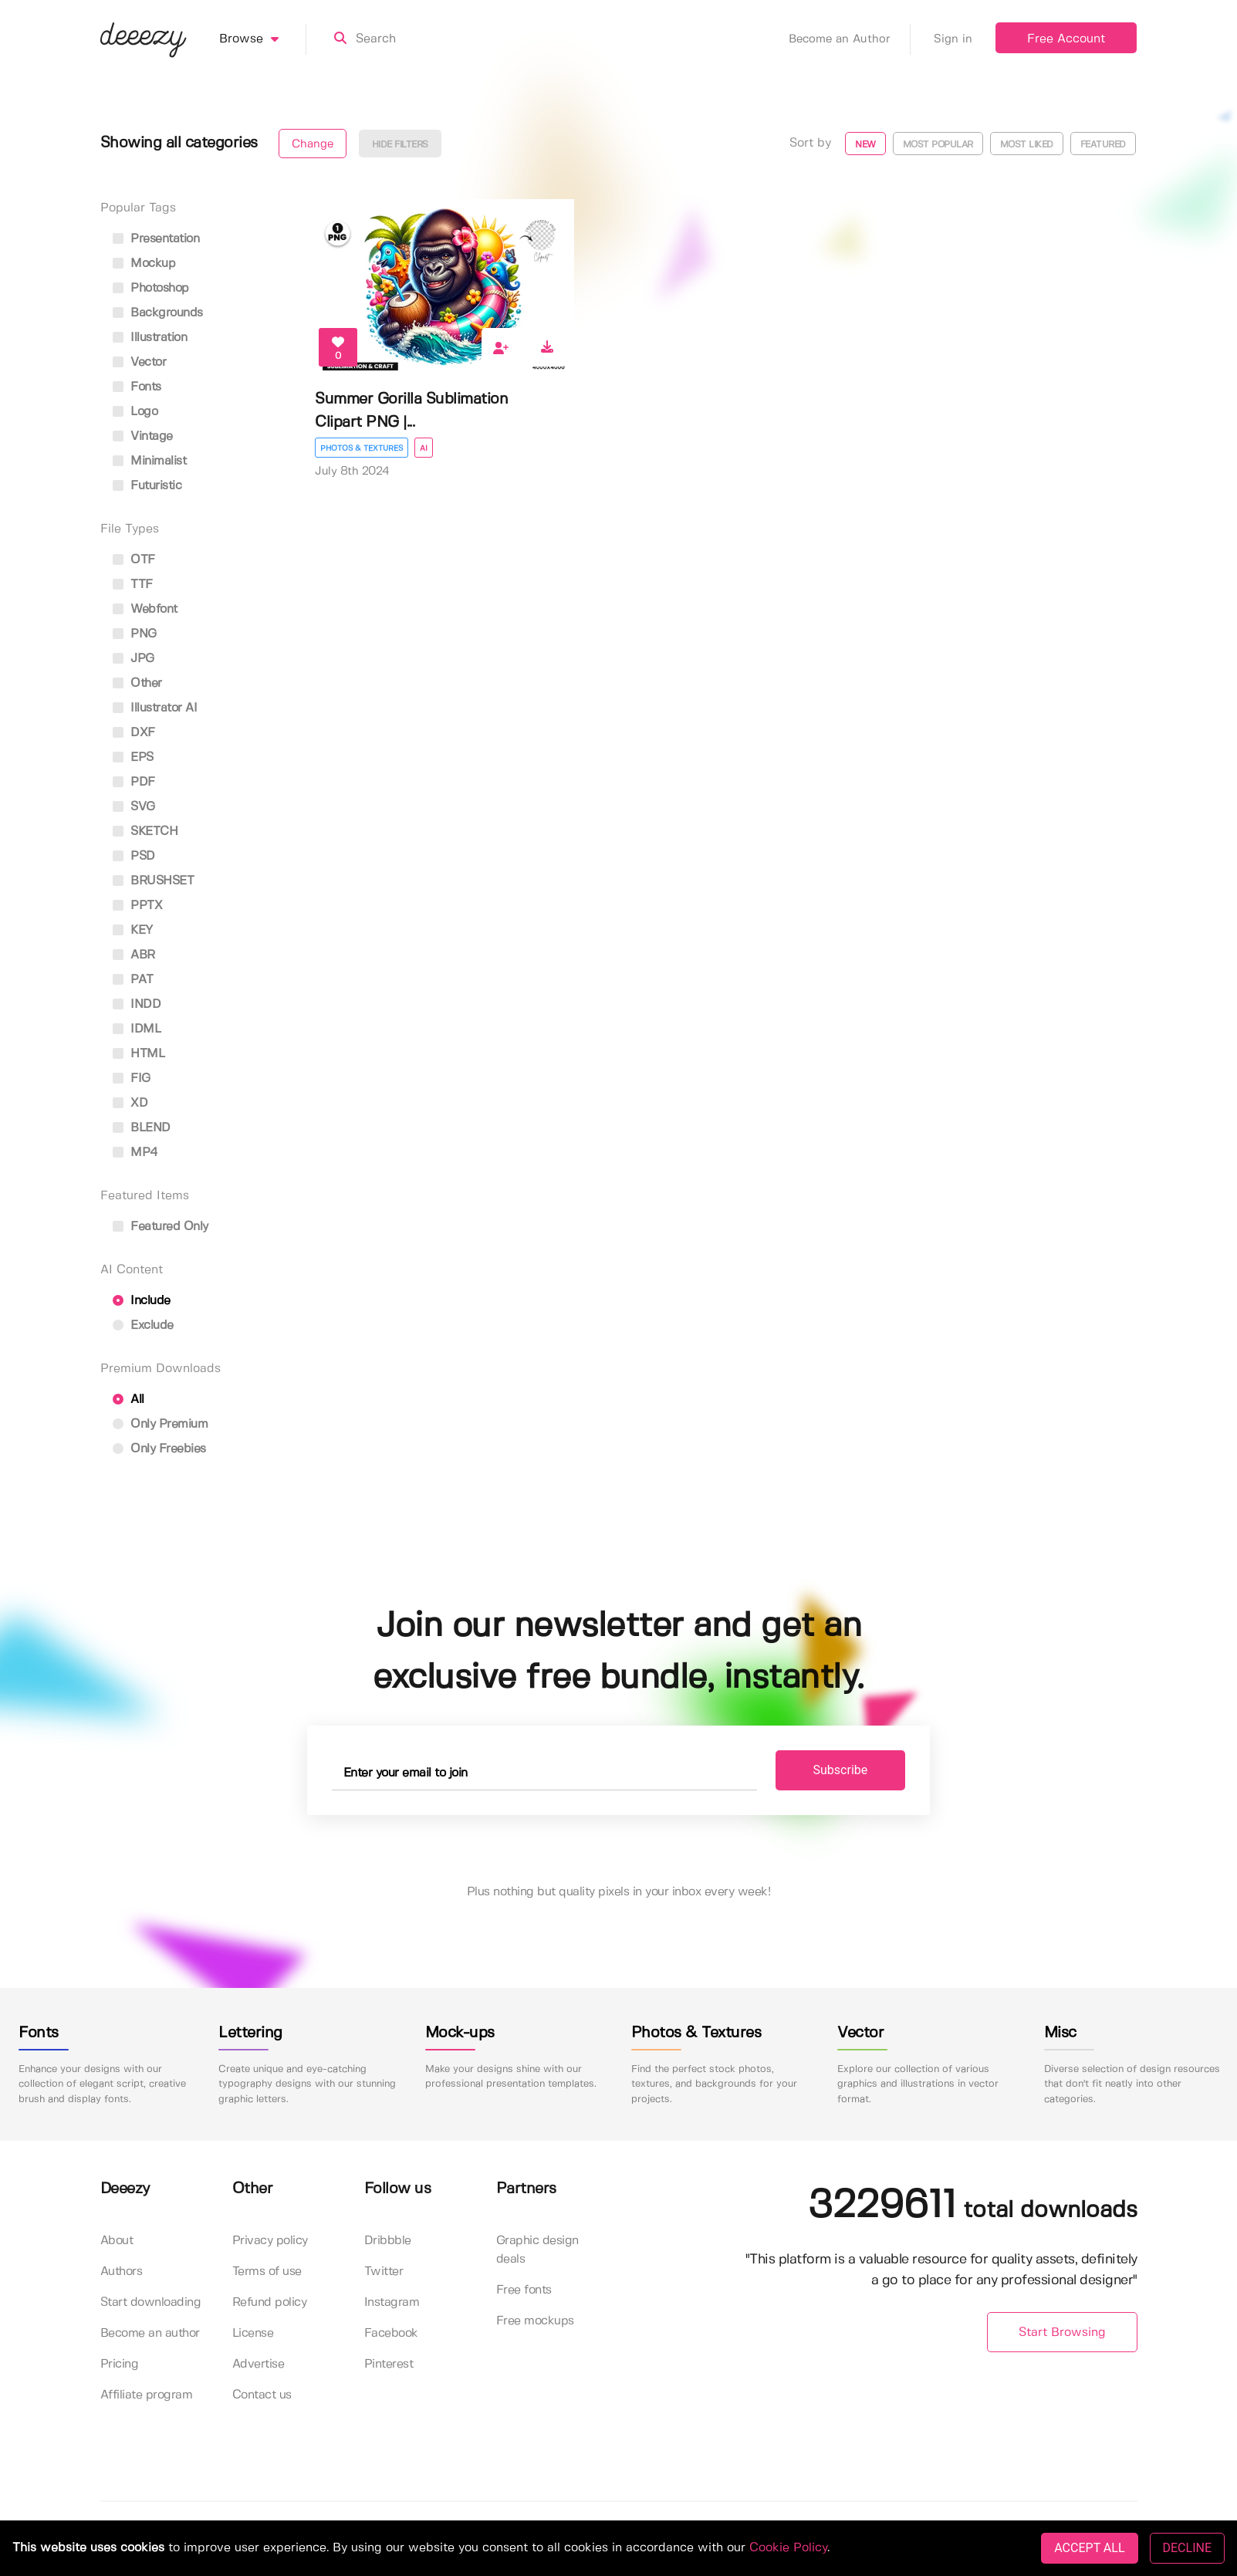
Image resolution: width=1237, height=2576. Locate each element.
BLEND (142, 1128)
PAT (133, 979)
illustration (150, 337)
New (865, 144)
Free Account (1066, 39)
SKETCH (145, 831)
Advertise (258, 2364)
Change (312, 144)
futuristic (147, 486)
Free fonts (524, 2290)
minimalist (150, 461)
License (253, 2333)
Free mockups (535, 2321)
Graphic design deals (537, 2250)
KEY (133, 930)
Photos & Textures (361, 448)
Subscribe (840, 1770)
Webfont (145, 609)
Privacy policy (270, 2240)
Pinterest (389, 2364)
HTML (139, 1054)
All (128, 1399)
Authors (121, 2271)
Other (137, 683)
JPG (133, 658)
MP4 (135, 1152)
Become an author (150, 2333)
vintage (143, 436)
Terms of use (267, 2271)
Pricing (119, 2364)
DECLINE (1187, 2548)
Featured (1103, 144)
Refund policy (269, 2302)
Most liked (1026, 144)
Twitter (384, 2271)
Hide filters (400, 144)
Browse (262, 39)
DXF (134, 733)
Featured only (160, 1226)
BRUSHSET (153, 881)
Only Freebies (159, 1449)
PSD (134, 856)
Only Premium (160, 1424)
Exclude (143, 1325)
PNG (135, 634)
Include (142, 1301)
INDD (137, 1004)
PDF (134, 782)
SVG (134, 807)
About (117, 2240)
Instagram (392, 2302)
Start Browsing (1062, 2332)
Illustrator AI (155, 708)
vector (140, 362)
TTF (133, 584)
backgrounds (158, 313)
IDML (137, 1029)
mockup (144, 263)
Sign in (953, 39)
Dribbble (387, 2240)
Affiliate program (146, 2395)
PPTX (138, 905)
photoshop (151, 288)
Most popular (938, 144)
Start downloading (150, 2302)
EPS (133, 757)
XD (130, 1103)
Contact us (262, 2395)
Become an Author (850, 39)
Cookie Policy (788, 2548)
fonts (137, 387)
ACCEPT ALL (1089, 2548)
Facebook (391, 2333)
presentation (156, 239)
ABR (134, 955)
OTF (134, 560)
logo (135, 412)
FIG (131, 1078)
